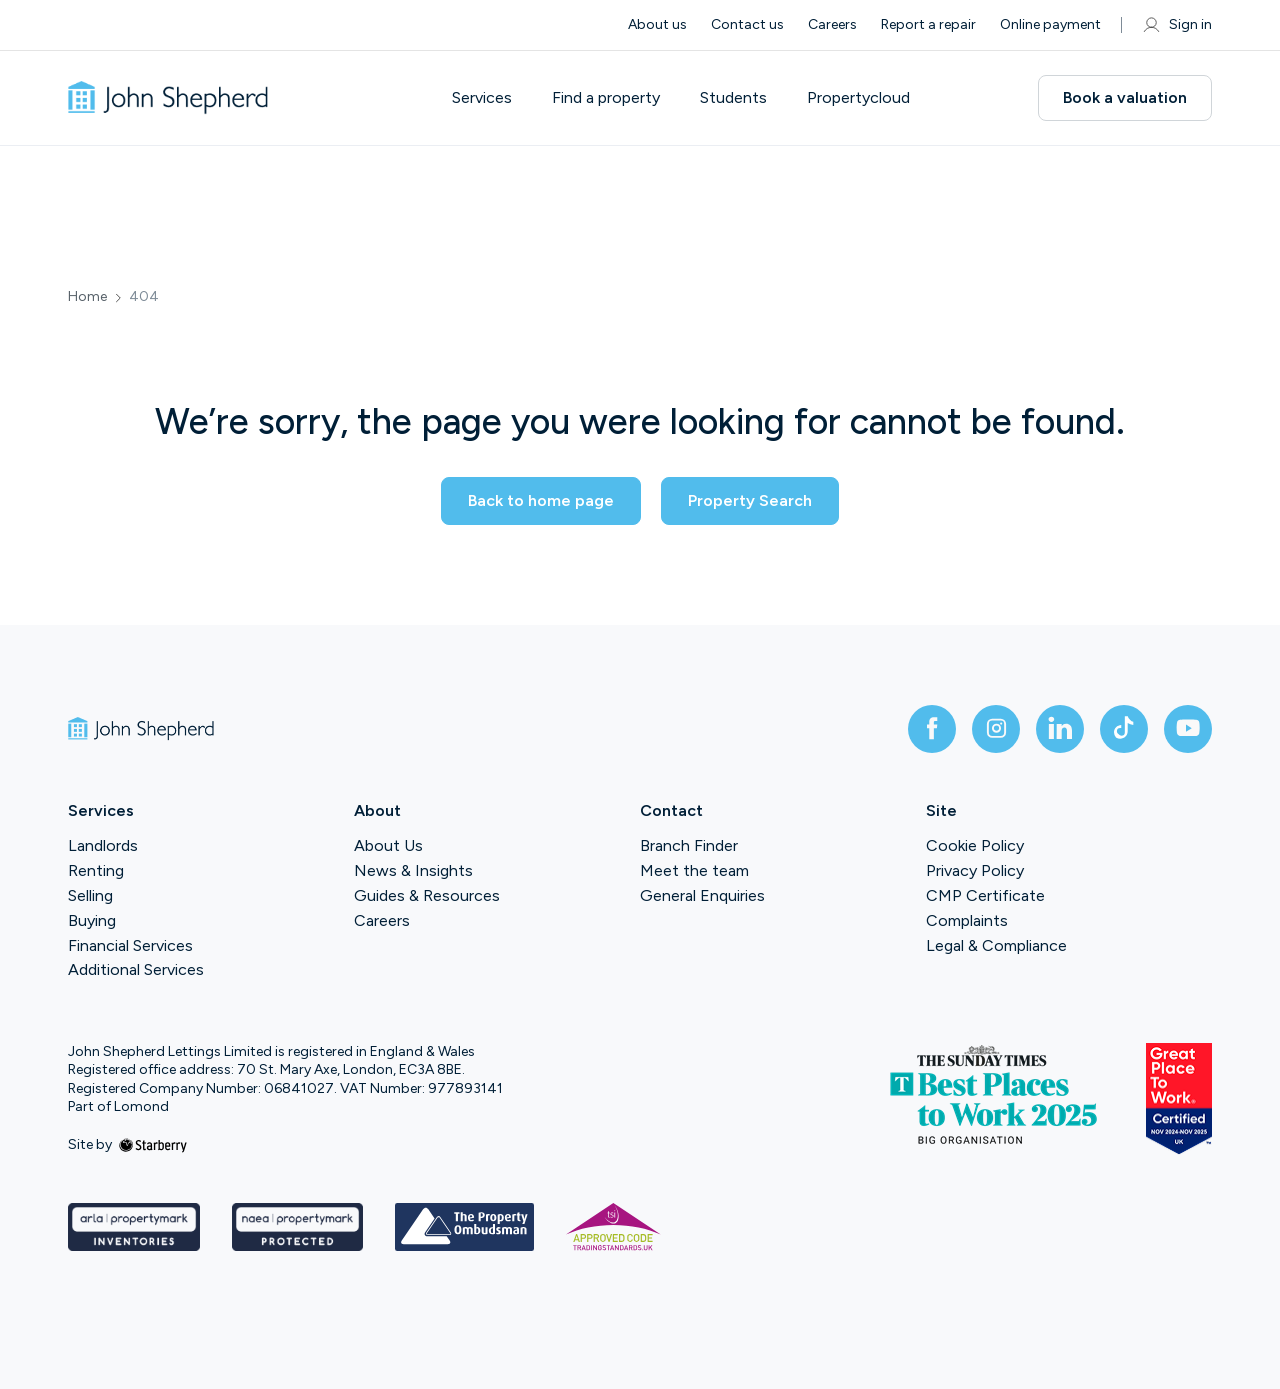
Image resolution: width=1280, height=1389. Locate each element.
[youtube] (1188, 729)
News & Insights (413, 870)
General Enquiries (702, 895)
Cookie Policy (975, 845)
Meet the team (694, 870)
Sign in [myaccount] (1176, 25)
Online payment (1050, 24)
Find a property (606, 98)
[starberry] (153, 1144)
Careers (832, 24)
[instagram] (996, 729)
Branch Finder (689, 845)
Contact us (747, 24)
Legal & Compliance (996, 945)
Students (733, 98)
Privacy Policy (975, 870)
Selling (90, 895)
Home (87, 297)
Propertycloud (858, 98)
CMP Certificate (985, 895)
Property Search (750, 500)
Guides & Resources (427, 895)
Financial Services (130, 945)
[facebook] (932, 729)
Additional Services (136, 969)
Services (482, 98)
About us (657, 24)
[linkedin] (1060, 729)
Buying (92, 920)
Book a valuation (1125, 97)
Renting (96, 870)
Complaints (967, 920)
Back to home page (541, 500)
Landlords (103, 845)
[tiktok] (1124, 729)
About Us (388, 845)
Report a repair (928, 24)
